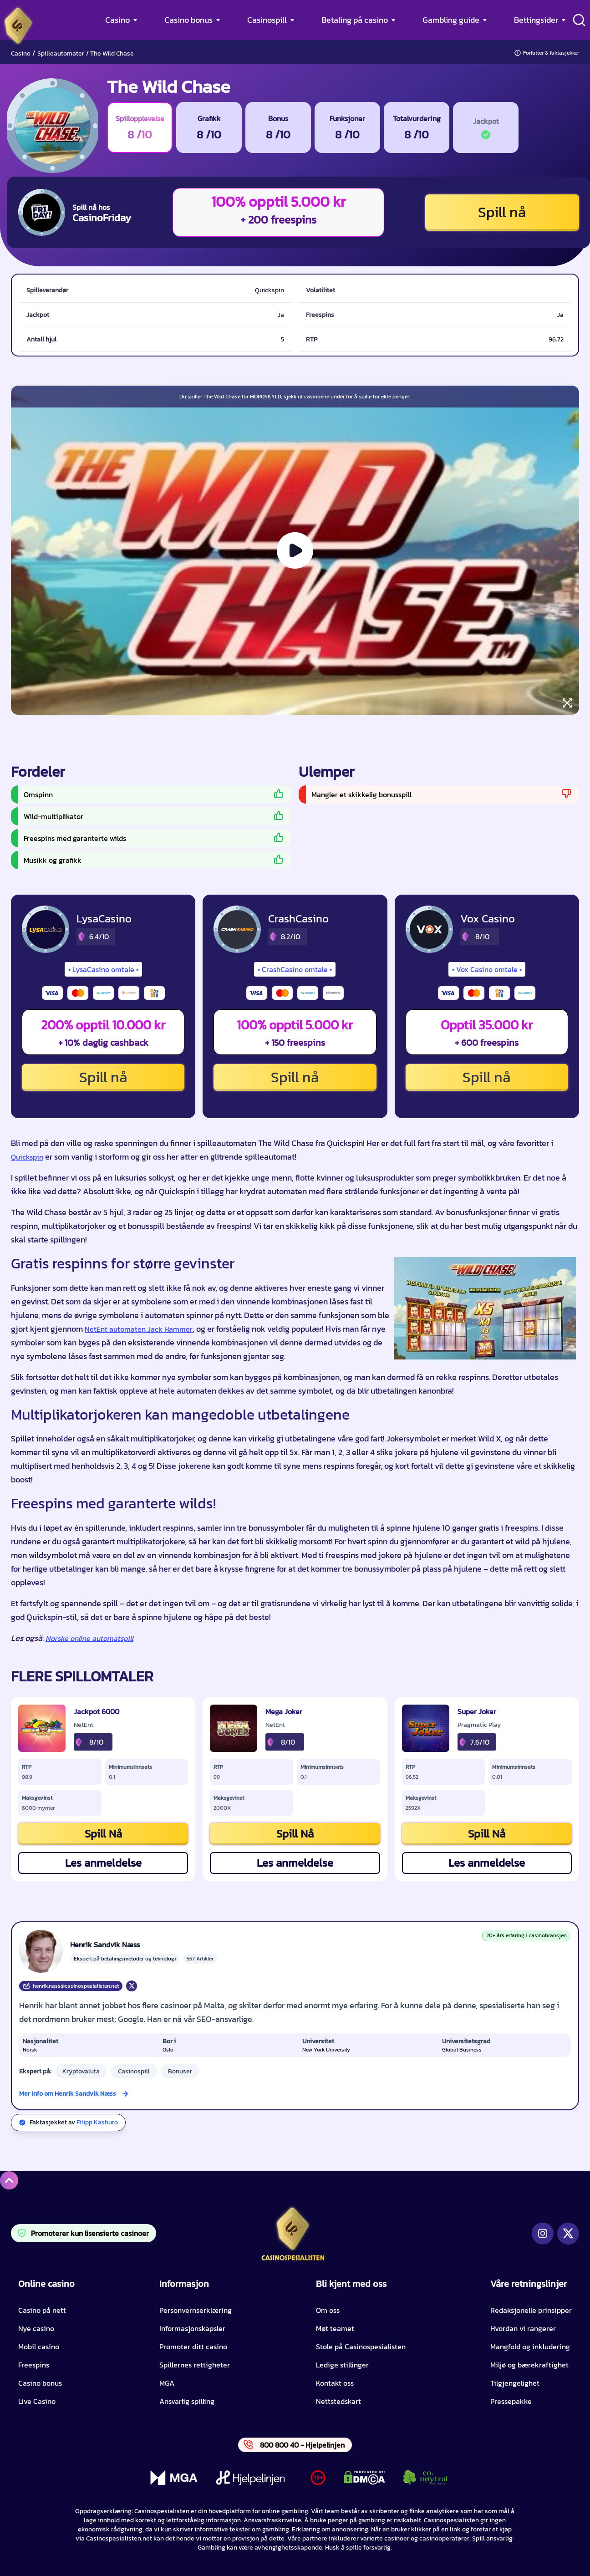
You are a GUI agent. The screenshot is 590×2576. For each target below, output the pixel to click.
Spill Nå (103, 1834)
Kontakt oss (335, 2382)
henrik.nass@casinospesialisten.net (71, 1986)
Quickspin (27, 1156)
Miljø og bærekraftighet (529, 2364)
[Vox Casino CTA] (429, 929)
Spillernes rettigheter (194, 2364)
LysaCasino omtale (103, 969)
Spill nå (502, 212)
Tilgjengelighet (514, 2382)
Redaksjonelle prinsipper (531, 2310)
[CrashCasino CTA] (237, 929)
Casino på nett (42, 2310)
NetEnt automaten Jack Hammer (139, 1329)
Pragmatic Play (479, 1725)
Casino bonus (188, 20)
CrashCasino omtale (295, 969)
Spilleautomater (60, 53)
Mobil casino (38, 2346)
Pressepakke (511, 2401)
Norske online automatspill (89, 1638)
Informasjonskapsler (192, 2328)
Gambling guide (450, 20)
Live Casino (37, 2401)
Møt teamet (335, 2328)
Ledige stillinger (342, 2364)
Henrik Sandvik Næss (105, 1944)
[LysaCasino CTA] (45, 929)
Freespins (33, 2364)
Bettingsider (536, 20)
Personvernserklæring (195, 2310)
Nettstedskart (338, 2401)
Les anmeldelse (103, 1863)
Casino (117, 20)
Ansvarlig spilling (186, 2401)
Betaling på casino (354, 20)
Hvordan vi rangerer (523, 2328)
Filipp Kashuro (97, 2122)
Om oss (328, 2310)
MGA (166, 2382)
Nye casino (36, 2328)
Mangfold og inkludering (530, 2346)
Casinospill (267, 20)
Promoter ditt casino (193, 2346)
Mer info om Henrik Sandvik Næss (67, 2093)
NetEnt (83, 1725)
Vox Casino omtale (486, 969)
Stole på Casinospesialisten (361, 2346)
